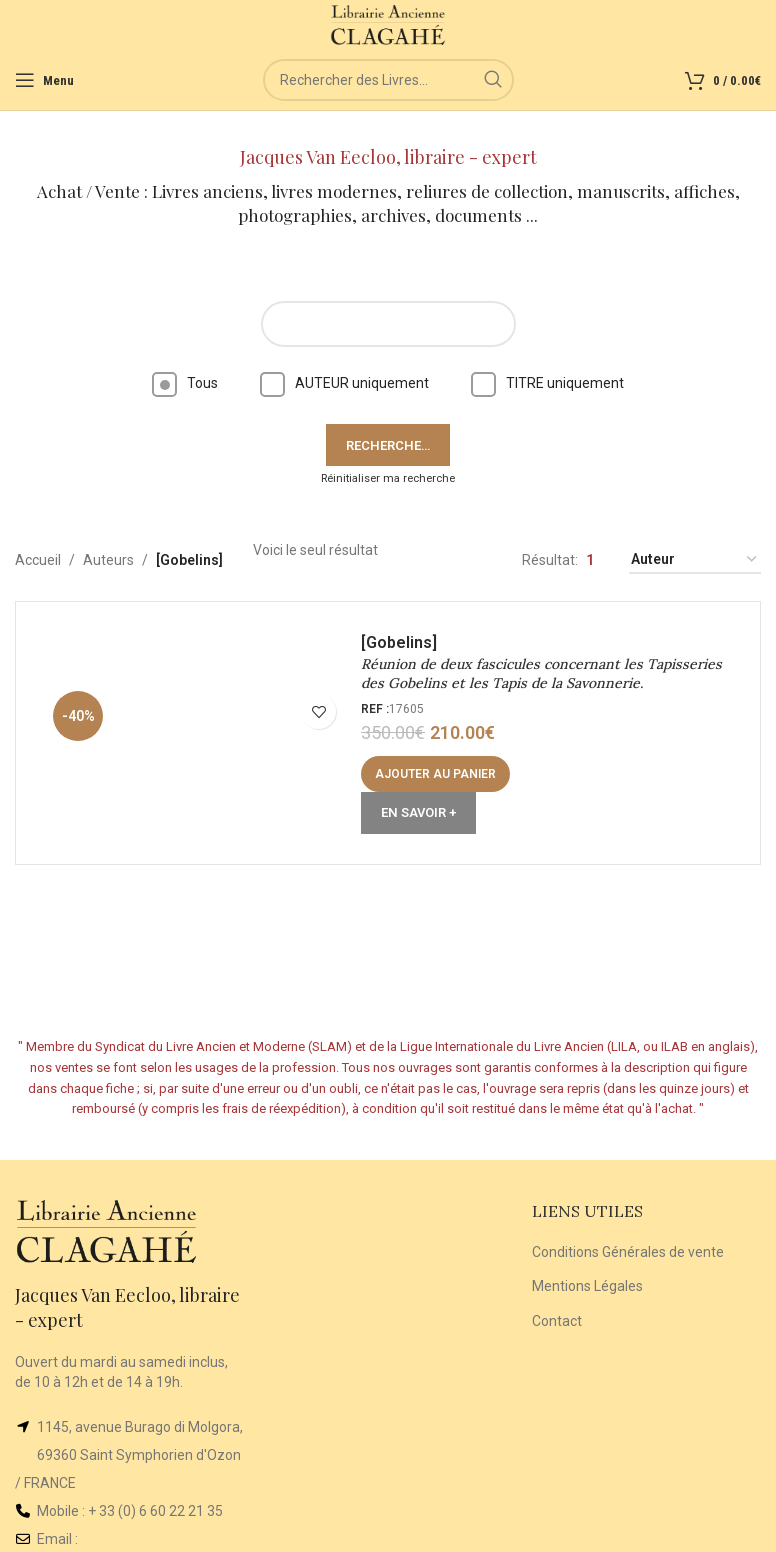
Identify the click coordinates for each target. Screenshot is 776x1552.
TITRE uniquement (547, 383)
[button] (435, 774)
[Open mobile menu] (44, 80)
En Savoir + (418, 812)
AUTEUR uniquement (344, 383)
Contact (557, 1321)
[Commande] (695, 560)
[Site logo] (388, 24)
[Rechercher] (388, 80)
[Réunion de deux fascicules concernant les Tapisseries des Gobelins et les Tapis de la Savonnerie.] (196, 733)
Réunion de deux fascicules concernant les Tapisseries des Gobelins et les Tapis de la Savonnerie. (541, 674)
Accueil (38, 560)
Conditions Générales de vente (628, 1252)
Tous (185, 383)
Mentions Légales (587, 1286)
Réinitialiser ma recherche (388, 478)
